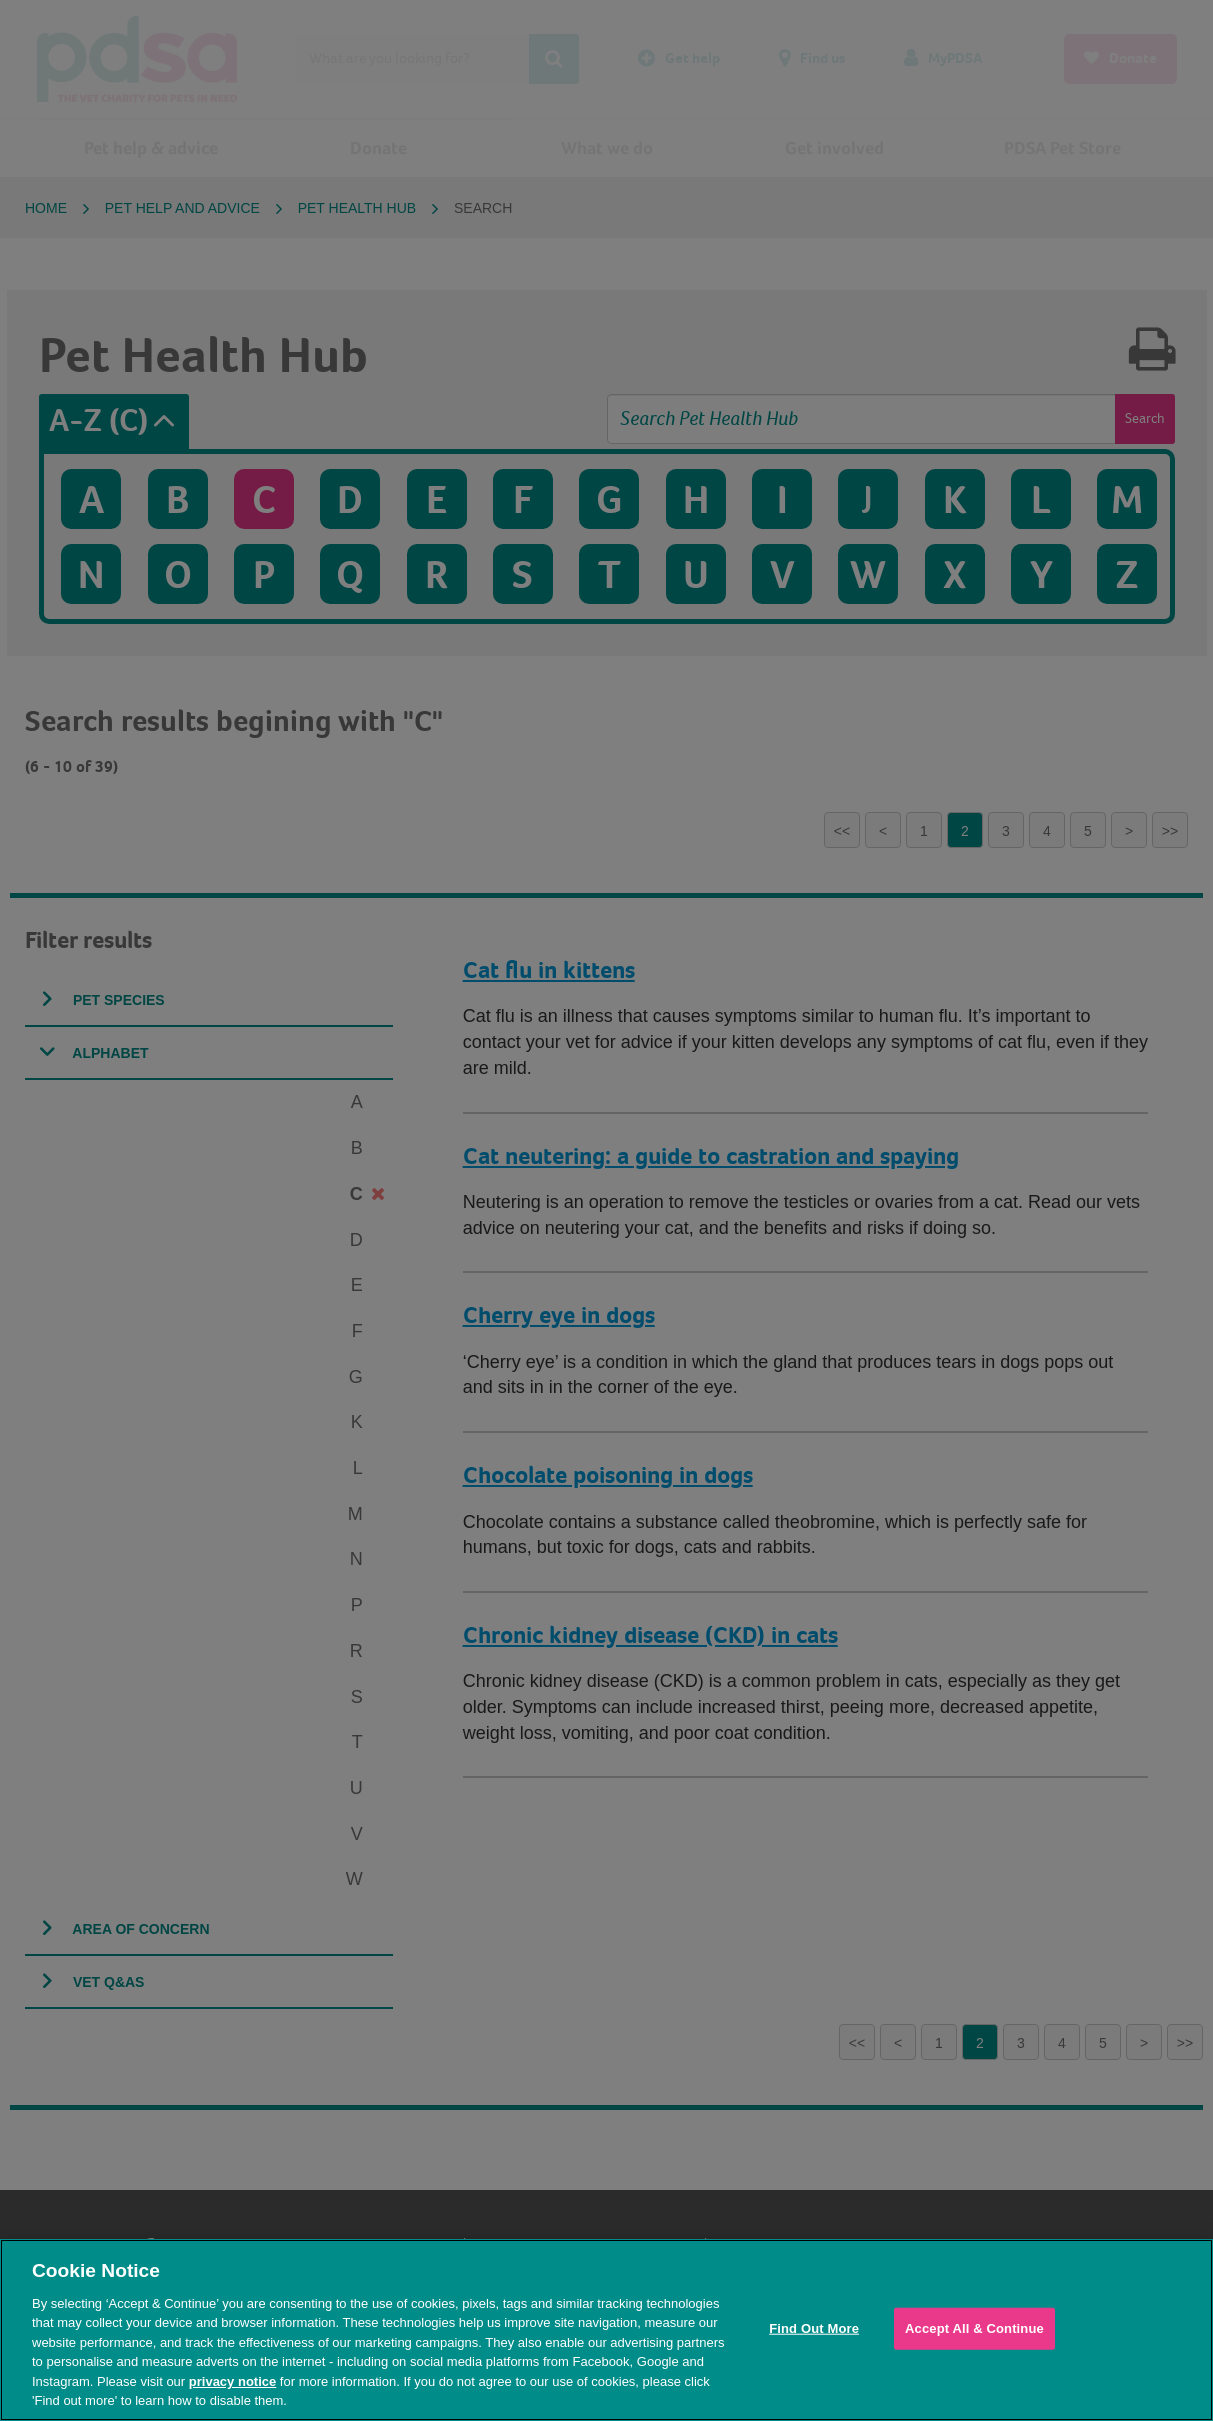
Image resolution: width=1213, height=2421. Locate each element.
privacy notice (232, 2381)
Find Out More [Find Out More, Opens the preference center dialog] (814, 2328)
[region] (606, 2330)
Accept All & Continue (974, 2328)
